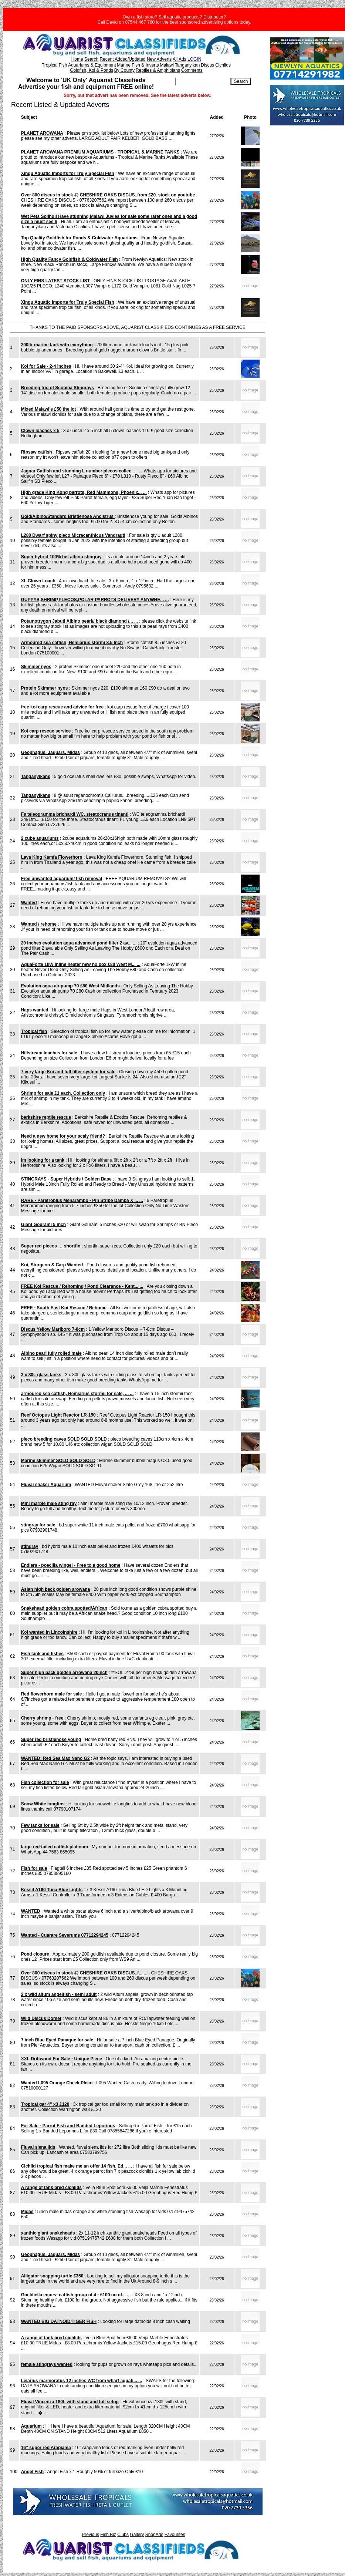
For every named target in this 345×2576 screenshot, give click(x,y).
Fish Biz (108, 2534)
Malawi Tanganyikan (180, 65)
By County (124, 70)
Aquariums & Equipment (92, 65)
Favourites (175, 2534)
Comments (192, 70)
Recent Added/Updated (122, 59)
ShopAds (154, 2534)
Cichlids (223, 65)
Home (77, 59)
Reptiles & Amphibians (158, 70)
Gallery (137, 2534)
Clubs (123, 2534)
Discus (207, 65)
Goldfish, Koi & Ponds (91, 70)
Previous (90, 2534)
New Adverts (159, 59)
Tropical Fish (54, 65)
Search (91, 59)
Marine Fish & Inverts (138, 65)
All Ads (179, 59)
